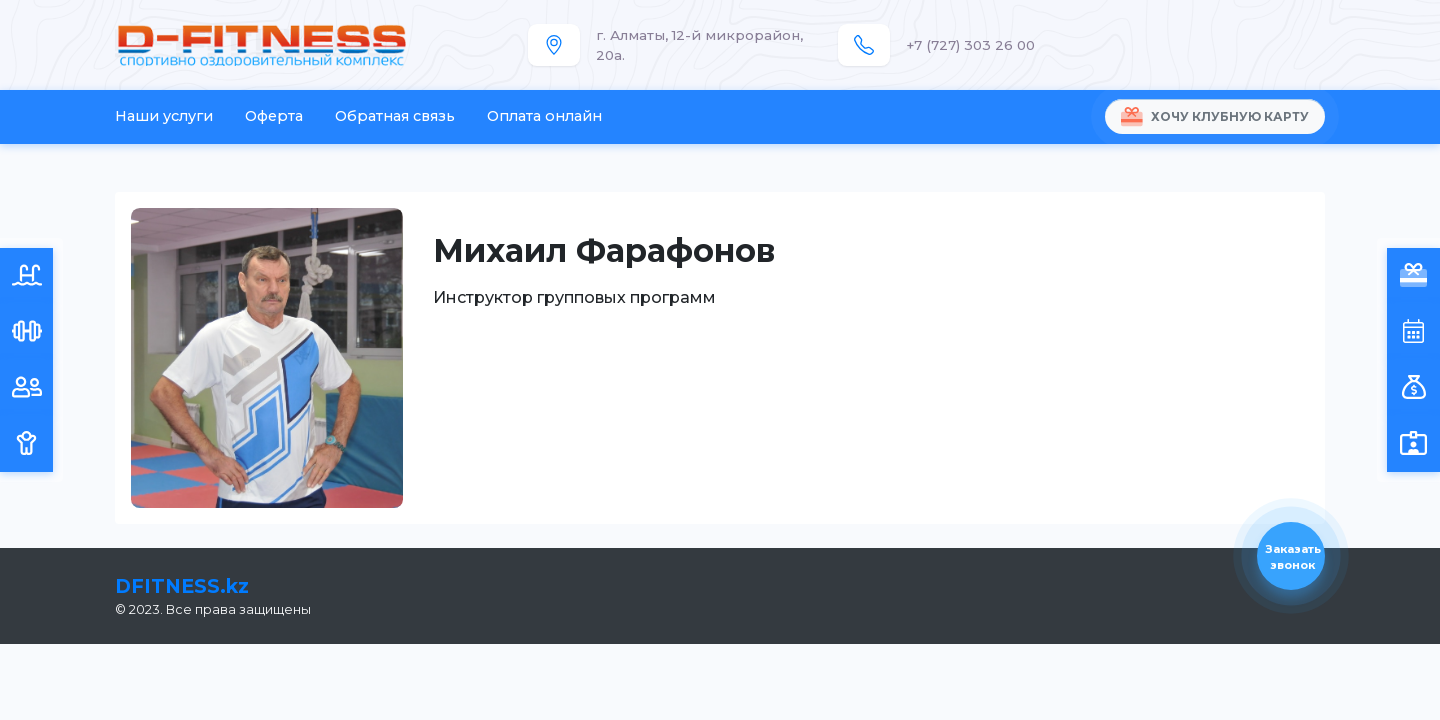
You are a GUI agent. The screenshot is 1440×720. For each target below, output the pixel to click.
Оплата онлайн (544, 116)
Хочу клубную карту (1215, 116)
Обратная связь (395, 116)
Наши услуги (164, 116)
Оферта (274, 116)
